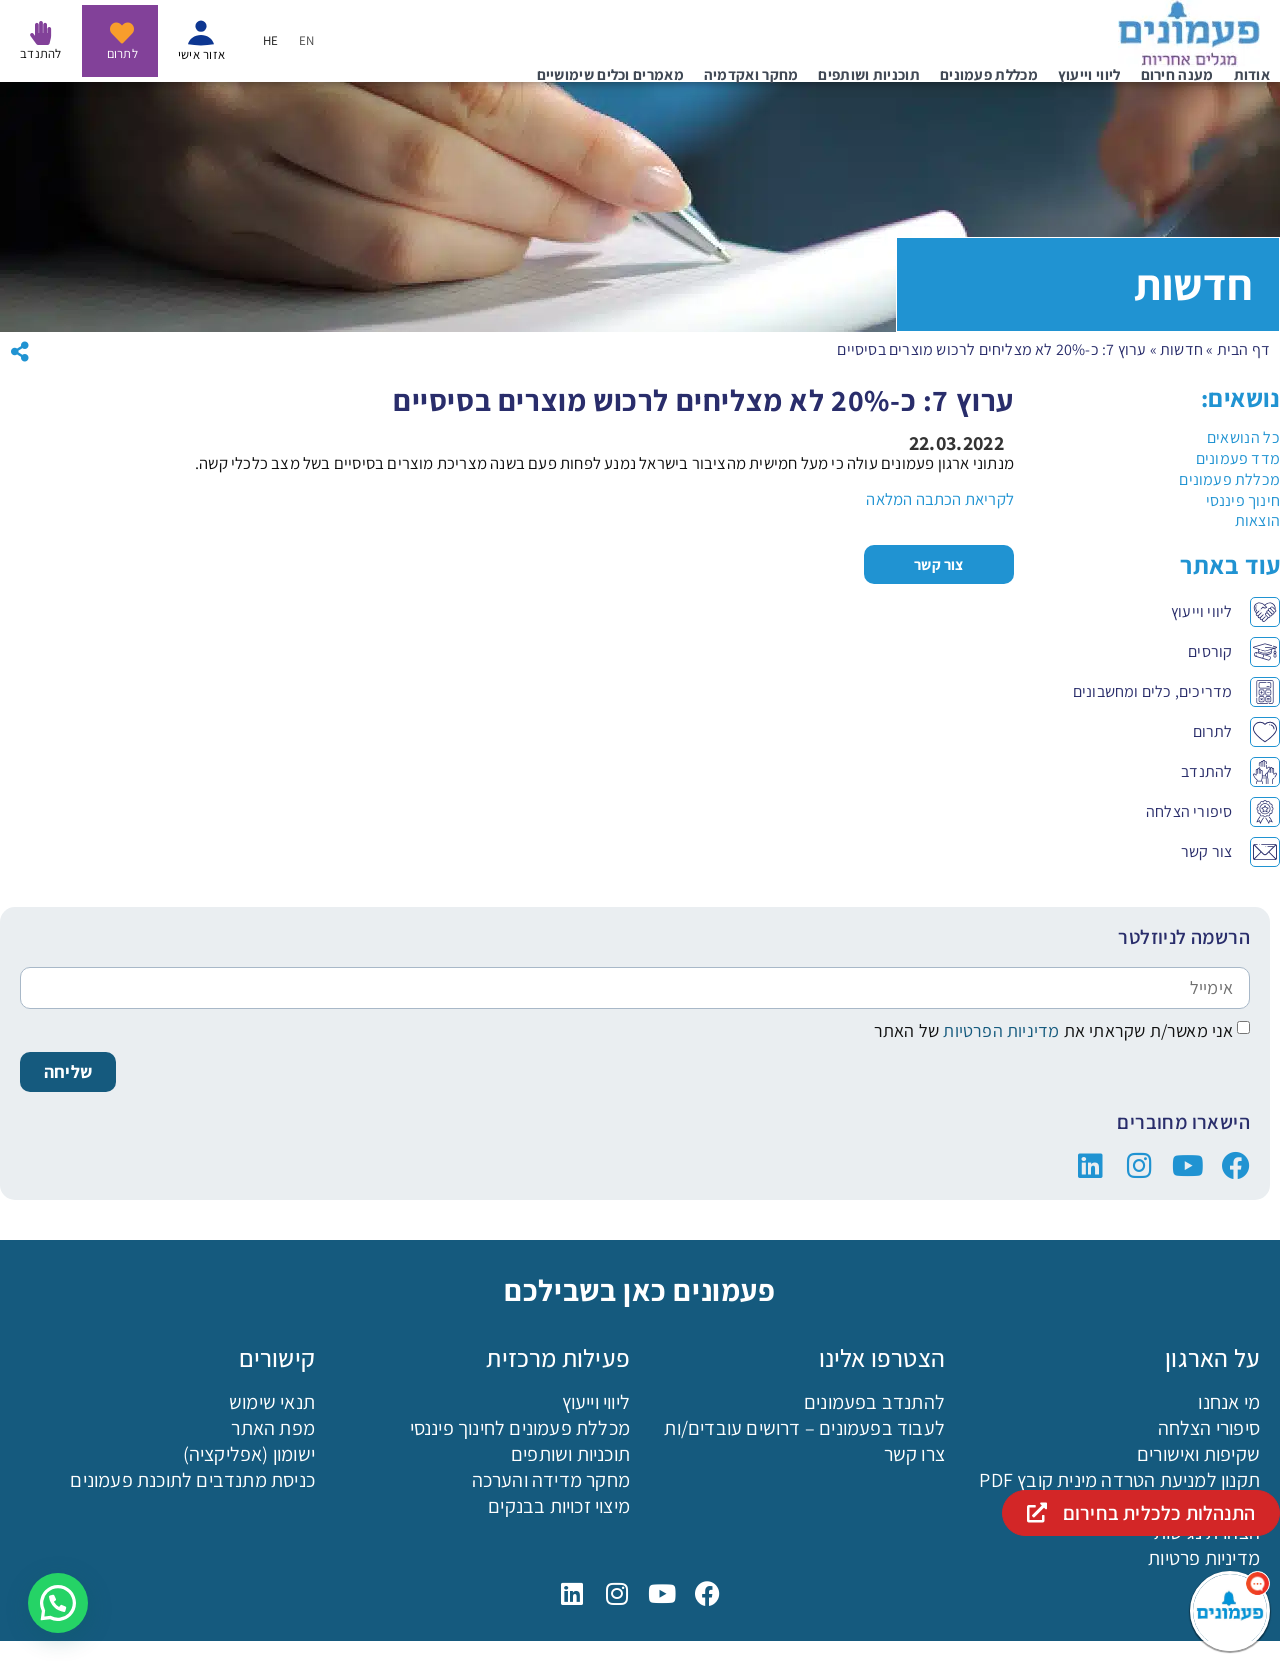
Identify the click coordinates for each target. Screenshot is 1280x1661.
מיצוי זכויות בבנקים (559, 1506)
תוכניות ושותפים (869, 74)
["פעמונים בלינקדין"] (1091, 1166)
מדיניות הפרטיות (999, 1030)
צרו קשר (914, 1454)
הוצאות (1257, 520)
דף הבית (1243, 349)
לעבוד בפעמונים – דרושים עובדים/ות (804, 1428)
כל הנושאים (1243, 437)
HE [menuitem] (271, 41)
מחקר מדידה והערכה (551, 1480)
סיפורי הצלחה (1209, 1428)
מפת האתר (273, 1428)
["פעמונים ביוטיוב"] (1188, 1166)
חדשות (1181, 349)
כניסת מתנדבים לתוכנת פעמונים (192, 1480)
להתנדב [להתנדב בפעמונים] (41, 53)
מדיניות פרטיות (1204, 1558)
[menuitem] (307, 40)
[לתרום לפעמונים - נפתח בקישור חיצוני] (122, 33)
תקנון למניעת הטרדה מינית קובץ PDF (1119, 1480)
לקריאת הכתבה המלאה (940, 499)
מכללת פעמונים (989, 74)
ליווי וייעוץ (1089, 74)
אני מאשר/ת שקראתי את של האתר (1054, 1030)
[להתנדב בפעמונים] (41, 33)
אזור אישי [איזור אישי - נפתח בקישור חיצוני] (201, 54)
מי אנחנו (1229, 1402)
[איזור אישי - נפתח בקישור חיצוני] (201, 33)
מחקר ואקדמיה (751, 74)
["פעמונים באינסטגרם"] (1139, 1166)
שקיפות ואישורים (1198, 1454)
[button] (58, 1603)
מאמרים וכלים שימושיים (610, 74)
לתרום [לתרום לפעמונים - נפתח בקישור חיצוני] (122, 53)
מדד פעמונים (1238, 458)
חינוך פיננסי (1243, 500)
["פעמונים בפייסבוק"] (1236, 1166)
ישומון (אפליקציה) (249, 1454)
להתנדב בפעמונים (874, 1402)
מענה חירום (1177, 74)
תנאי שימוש (272, 1402)
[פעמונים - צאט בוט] (1230, 1611)
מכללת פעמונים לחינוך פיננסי (520, 1428)
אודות (1252, 74)
